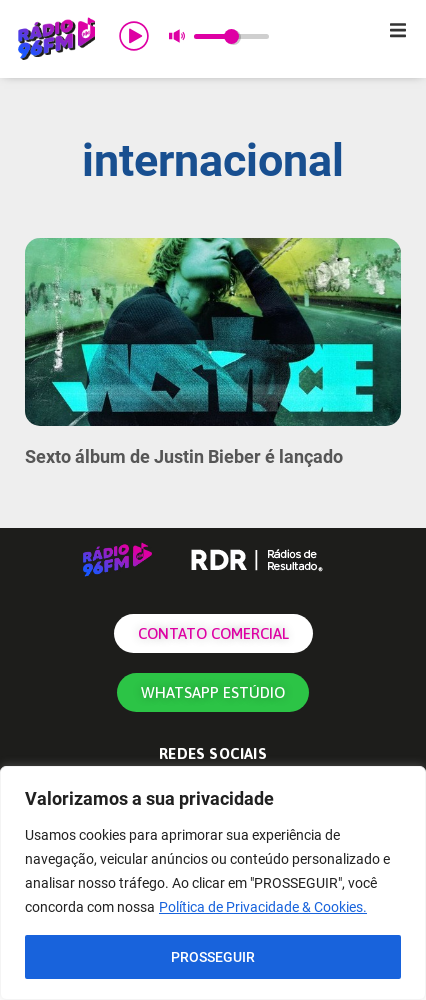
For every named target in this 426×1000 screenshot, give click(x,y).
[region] (213, 883)
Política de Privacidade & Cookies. (263, 907)
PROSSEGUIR (213, 957)
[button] (398, 30)
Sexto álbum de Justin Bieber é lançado (184, 456)
